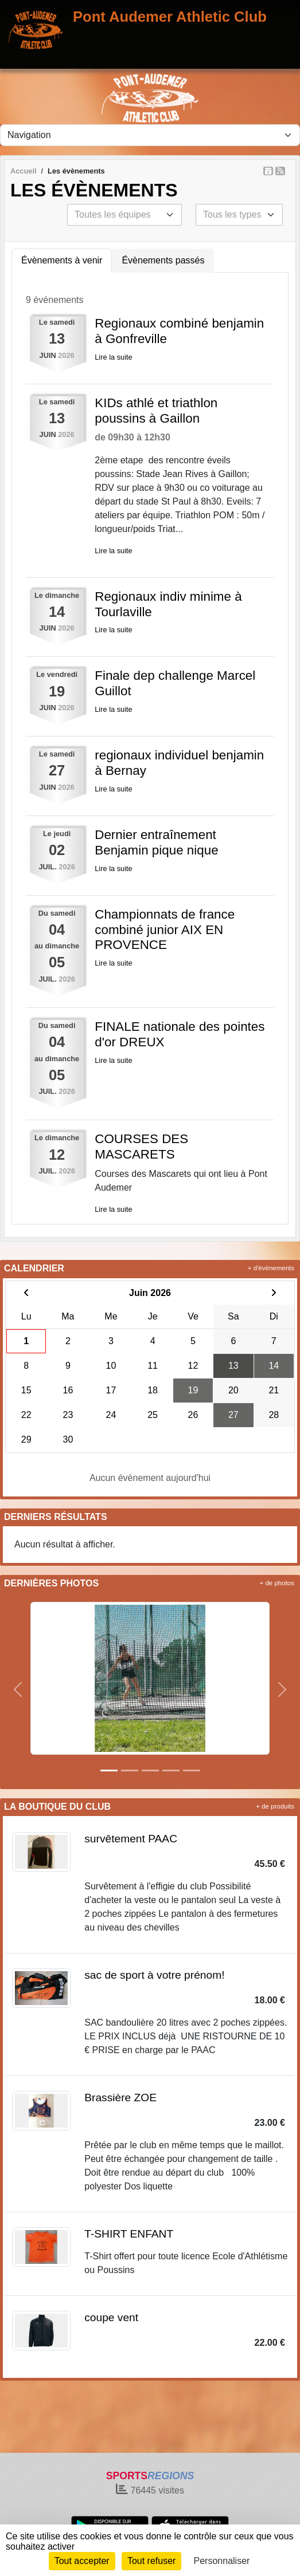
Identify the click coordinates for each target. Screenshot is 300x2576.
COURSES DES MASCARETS (141, 1146)
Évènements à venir (61, 260)
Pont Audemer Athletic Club (170, 17)
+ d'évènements (271, 1268)
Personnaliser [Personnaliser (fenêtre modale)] (222, 2561)
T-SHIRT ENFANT (128, 2234)
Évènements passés (163, 260)
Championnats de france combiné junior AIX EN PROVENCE (165, 929)
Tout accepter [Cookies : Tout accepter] (82, 2561)
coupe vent (111, 2317)
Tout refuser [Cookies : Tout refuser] (151, 2561)
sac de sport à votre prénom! (154, 1975)
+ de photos (277, 1583)
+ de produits (275, 1806)
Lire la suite (113, 357)
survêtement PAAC (130, 1839)
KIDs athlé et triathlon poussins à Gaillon (156, 411)
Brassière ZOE (120, 2097)
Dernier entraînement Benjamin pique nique (156, 842)
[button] (17, 1689)
